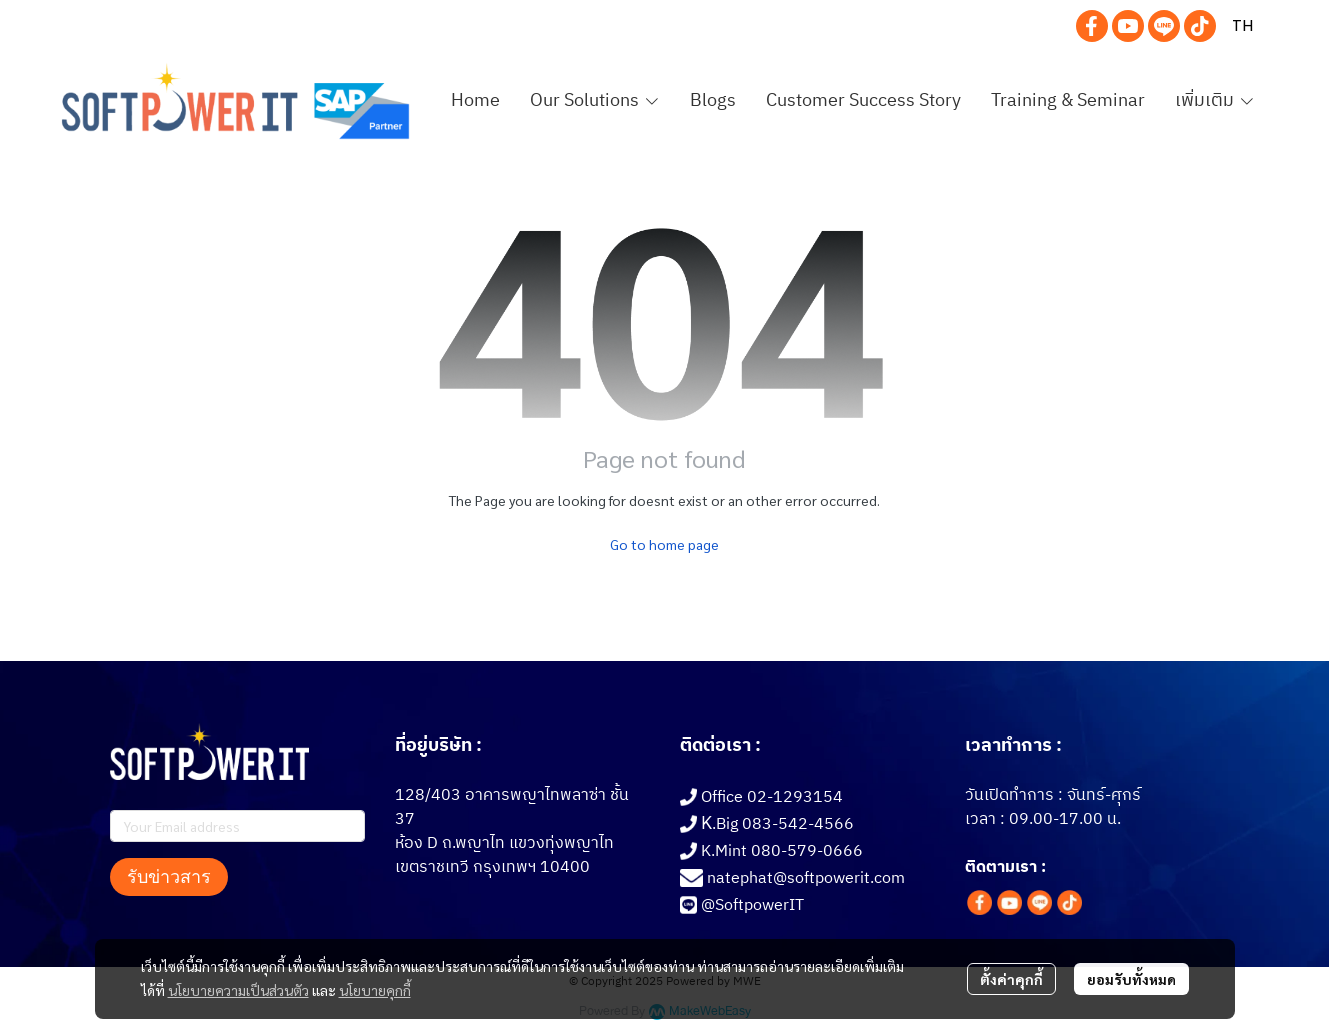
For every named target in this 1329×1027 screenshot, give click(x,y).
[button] (1242, 25)
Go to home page (664, 544)
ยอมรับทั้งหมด (1131, 979)
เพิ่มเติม (1215, 101)
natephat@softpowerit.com (806, 878)
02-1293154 (795, 797)
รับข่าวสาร (169, 877)
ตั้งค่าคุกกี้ (1011, 979)
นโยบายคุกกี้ (375, 990)
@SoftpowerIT (752, 905)
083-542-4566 (798, 824)
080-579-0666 (807, 851)
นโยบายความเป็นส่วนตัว (238, 990)
